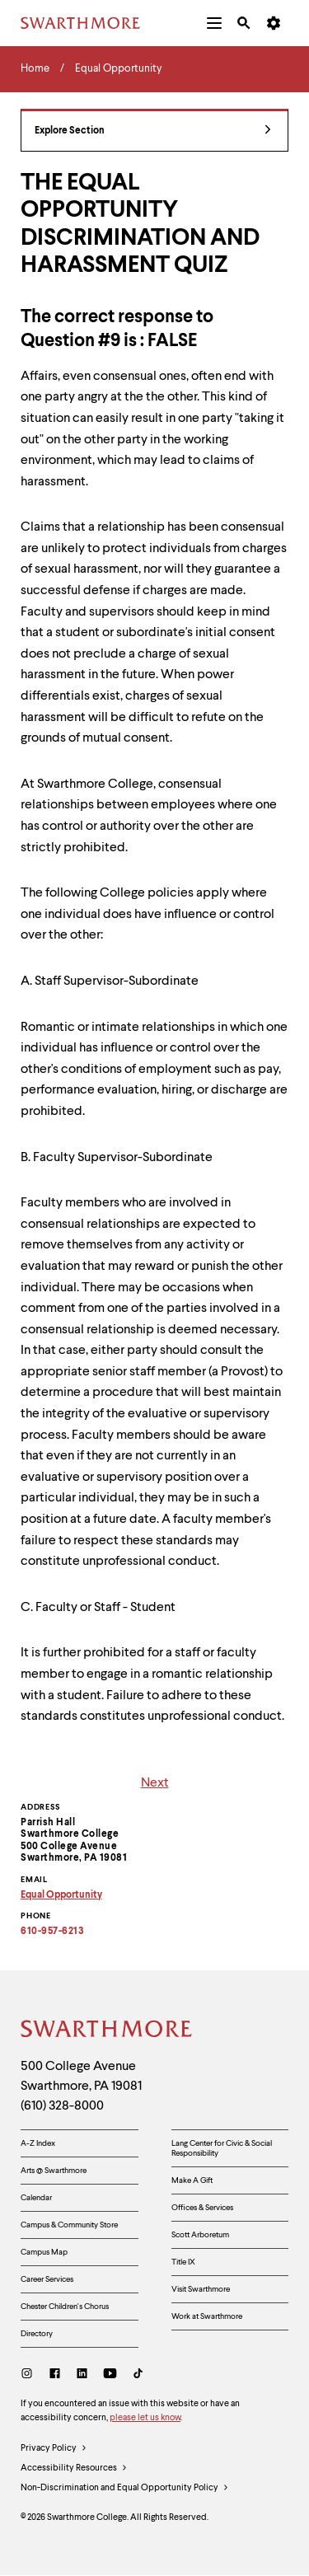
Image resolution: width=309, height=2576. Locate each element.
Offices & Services (202, 2208)
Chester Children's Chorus (65, 2306)
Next (155, 1783)
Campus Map (44, 2252)
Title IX (183, 2262)
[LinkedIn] (82, 2375)
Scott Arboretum (200, 2235)
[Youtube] (110, 2375)
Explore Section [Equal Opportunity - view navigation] (153, 131)
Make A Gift (192, 2180)
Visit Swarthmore (200, 2289)
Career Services (47, 2279)
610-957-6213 (52, 1932)
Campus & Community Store (69, 2225)
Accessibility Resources (74, 2469)
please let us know (145, 2418)
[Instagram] (30, 2375)
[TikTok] (138, 2375)
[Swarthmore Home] (107, 2031)
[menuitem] (214, 23)
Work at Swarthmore (206, 2316)
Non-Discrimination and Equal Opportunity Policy (125, 2489)
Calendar (36, 2198)
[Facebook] (55, 2375)
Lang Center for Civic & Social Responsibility (221, 2148)
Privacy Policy (54, 2449)
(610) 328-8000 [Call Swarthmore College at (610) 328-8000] (62, 2106)
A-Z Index (38, 2143)
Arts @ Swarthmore (54, 2170)
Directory (37, 2334)
